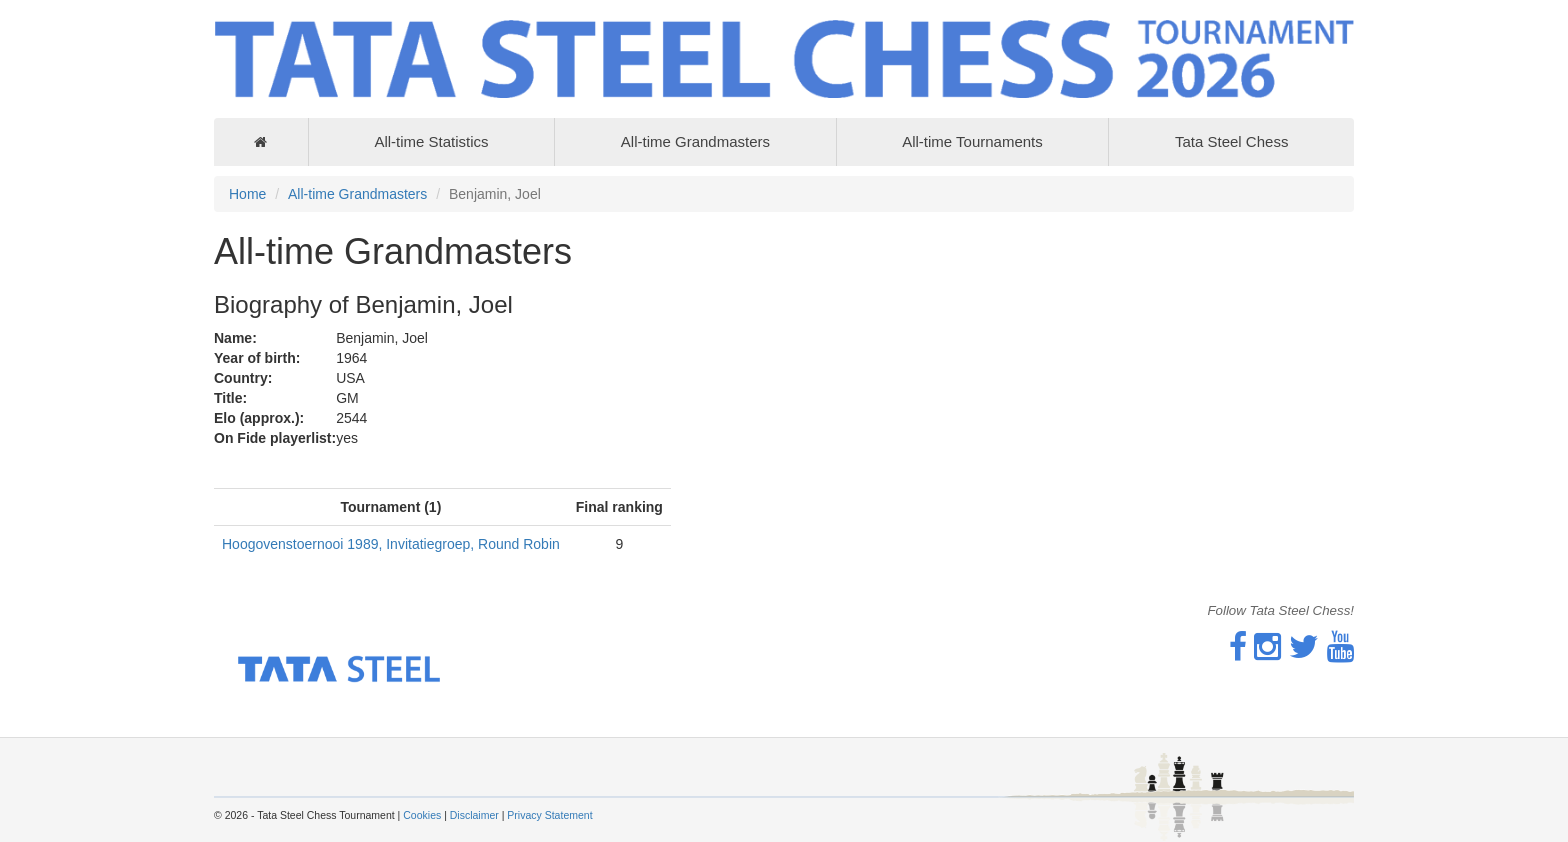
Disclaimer (474, 815)
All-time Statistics (431, 141)
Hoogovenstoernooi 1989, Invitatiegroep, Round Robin (391, 544)
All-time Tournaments (972, 141)
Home (247, 194)
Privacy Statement (549, 815)
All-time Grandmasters (695, 141)
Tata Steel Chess (1231, 141)
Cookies (422, 815)
